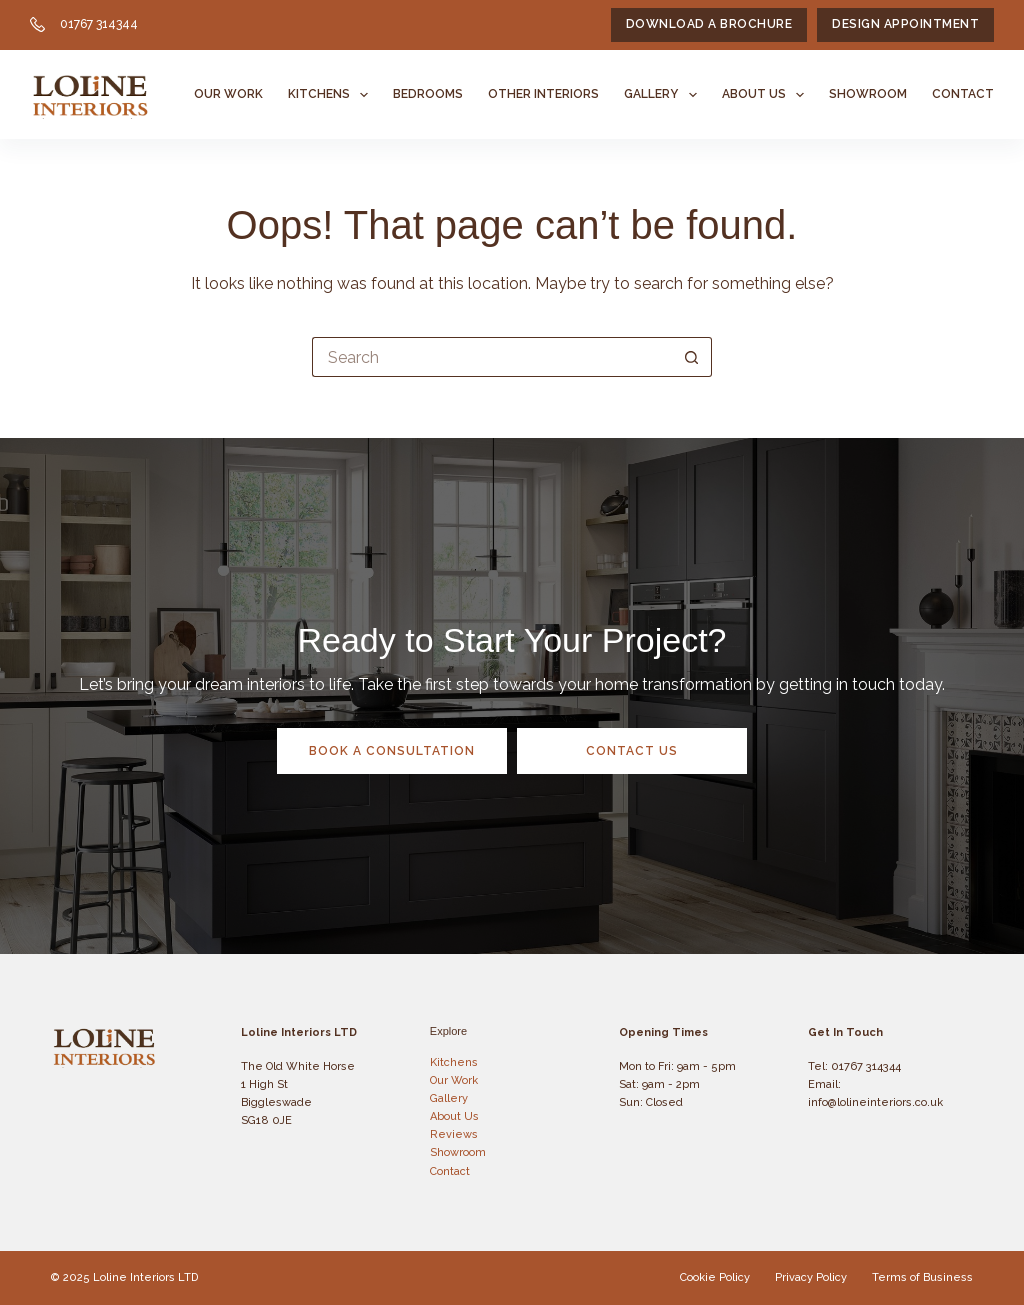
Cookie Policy (715, 1277)
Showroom (868, 94)
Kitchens (332, 95)
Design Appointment (905, 24)
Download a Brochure (709, 24)
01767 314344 (99, 24)
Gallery (664, 95)
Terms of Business (922, 1277)
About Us (767, 95)
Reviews (454, 1134)
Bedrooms (428, 94)
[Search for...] (492, 357)
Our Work (228, 94)
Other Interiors (543, 94)
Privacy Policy (811, 1277)
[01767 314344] (37, 24)
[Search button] (692, 357)
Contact (963, 94)
